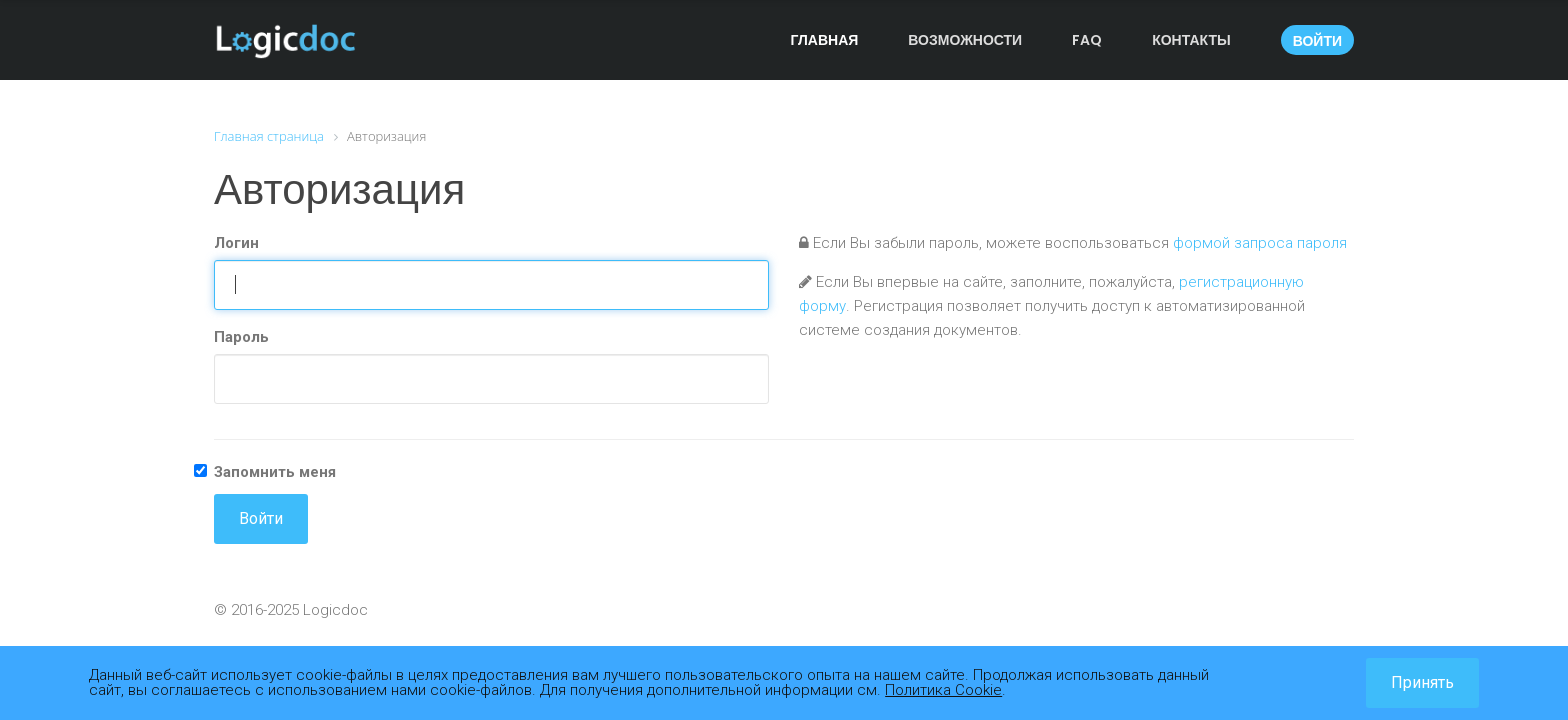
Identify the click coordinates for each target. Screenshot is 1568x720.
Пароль (241, 337)
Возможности (965, 40)
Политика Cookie (943, 690)
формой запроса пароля (1260, 243)
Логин (236, 243)
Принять (1422, 682)
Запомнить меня (275, 472)
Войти (1317, 41)
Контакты (1191, 40)
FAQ (1087, 40)
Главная (824, 40)
